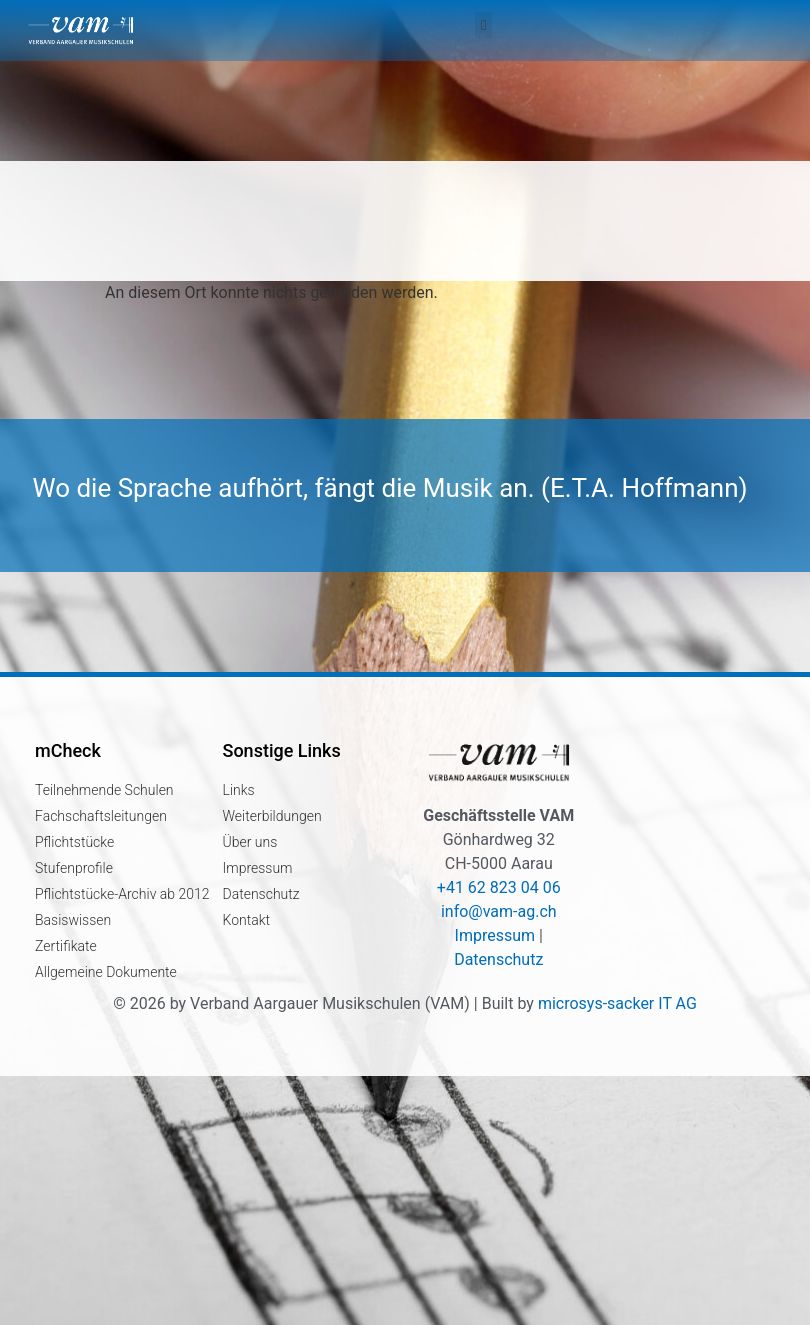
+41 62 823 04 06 (499, 887)
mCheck (68, 750)
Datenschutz (498, 959)
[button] (483, 25)
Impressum (495, 935)
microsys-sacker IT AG (617, 1003)
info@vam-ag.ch (499, 911)
